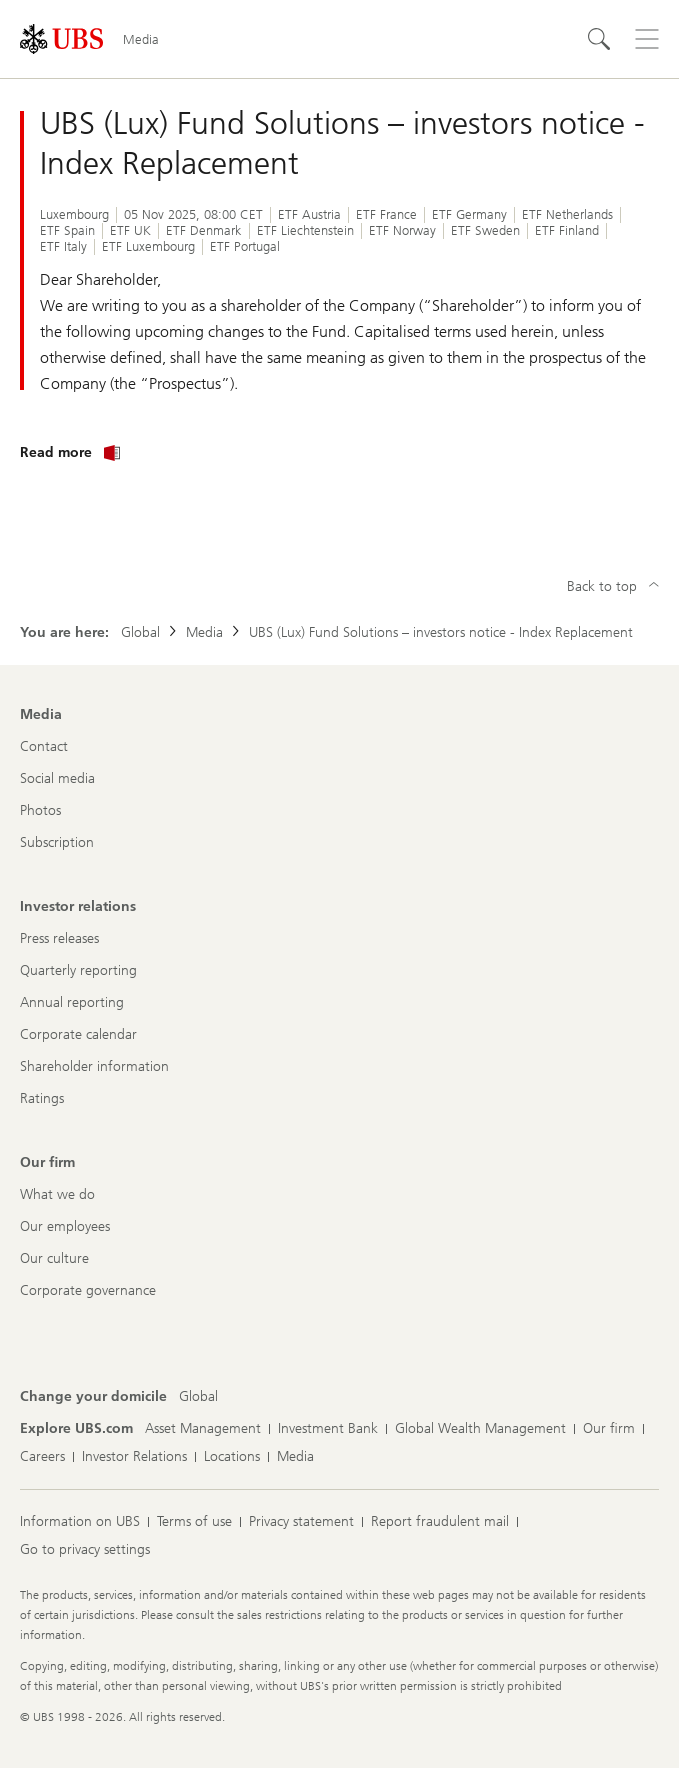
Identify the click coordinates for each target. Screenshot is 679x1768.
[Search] (599, 39)
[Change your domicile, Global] (198, 1397)
